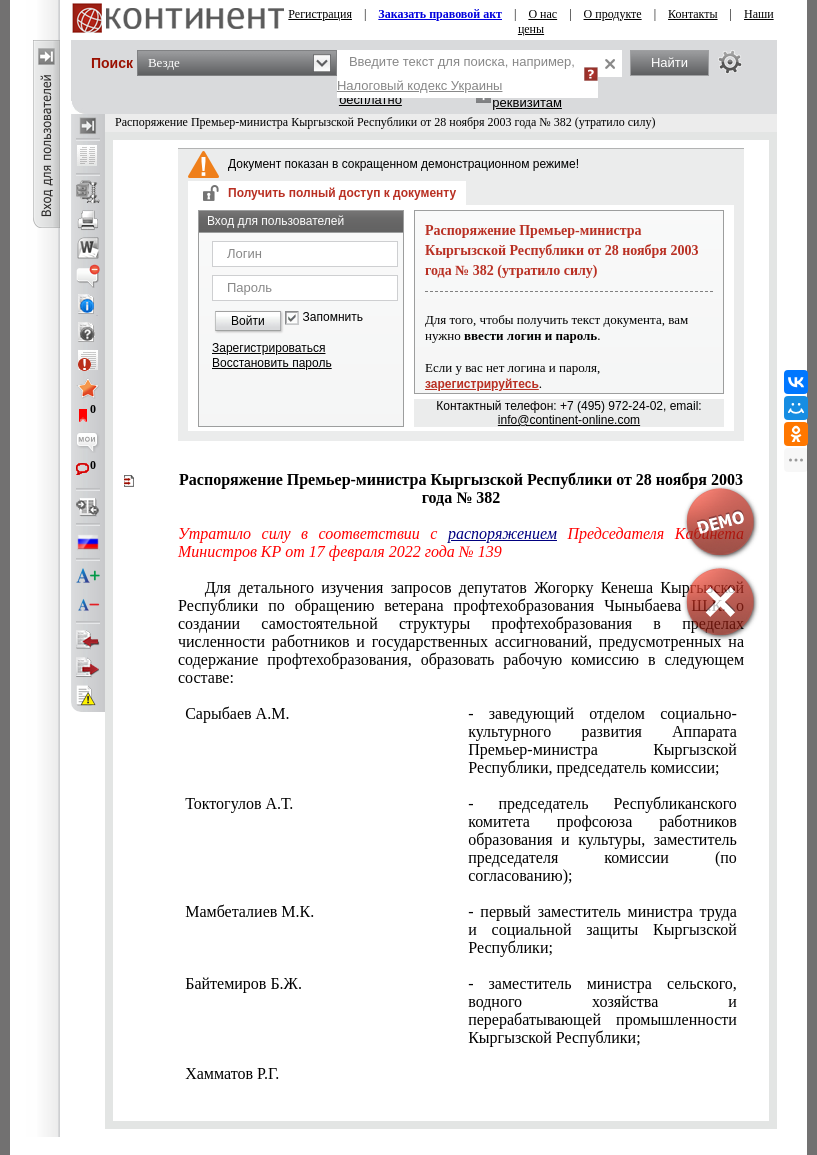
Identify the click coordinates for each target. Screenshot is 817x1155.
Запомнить (333, 317)
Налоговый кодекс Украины (420, 85)
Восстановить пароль (272, 363)
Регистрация (320, 14)
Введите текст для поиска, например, (456, 73)
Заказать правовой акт (440, 14)
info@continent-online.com (569, 420)
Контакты (693, 14)
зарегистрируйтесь (482, 384)
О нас (542, 14)
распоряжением (502, 533)
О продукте (613, 14)
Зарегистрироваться (268, 348)
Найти (669, 62)
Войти (248, 321)
